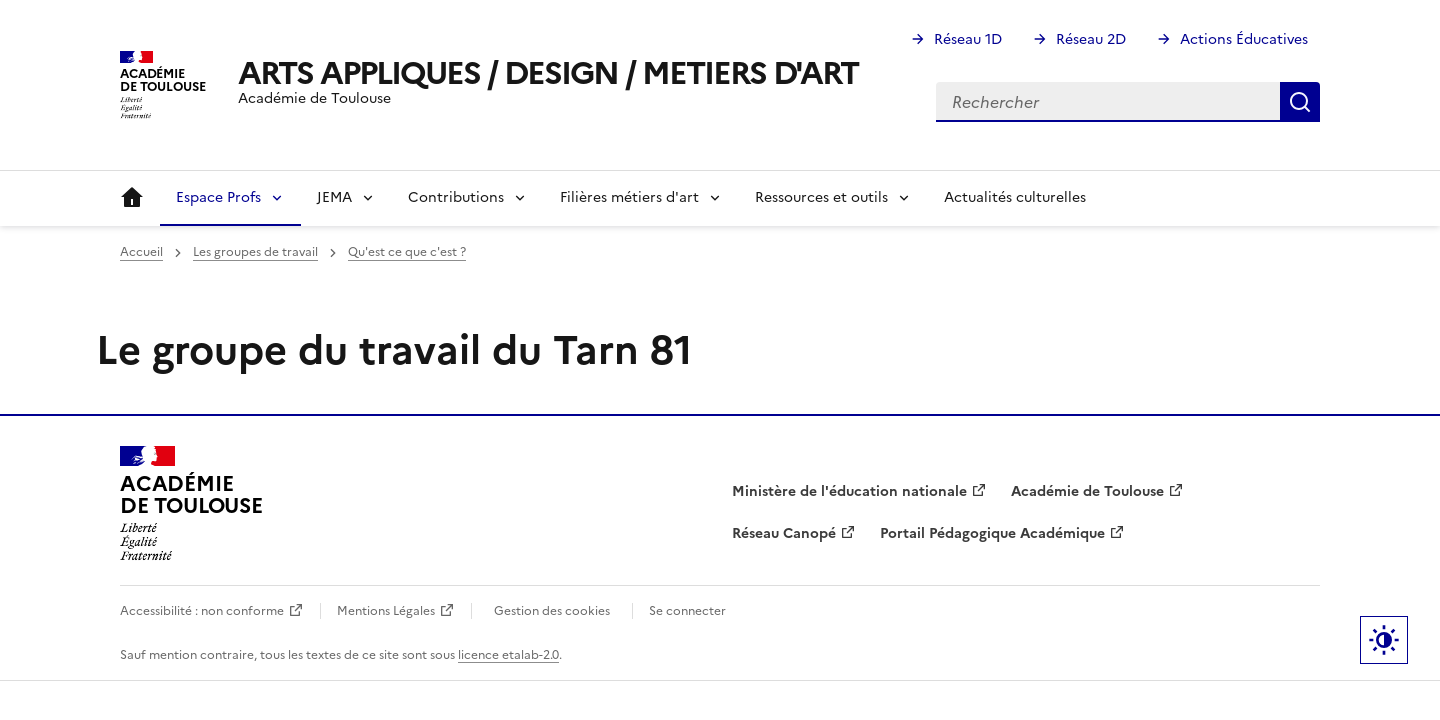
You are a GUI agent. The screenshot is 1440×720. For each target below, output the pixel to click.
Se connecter (687, 611)
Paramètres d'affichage (1384, 640)
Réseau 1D (968, 39)
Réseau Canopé (784, 533)
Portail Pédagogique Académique (992, 533)
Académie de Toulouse (1087, 491)
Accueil (132, 198)
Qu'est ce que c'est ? (407, 252)
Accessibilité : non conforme (202, 611)
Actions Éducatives (1244, 39)
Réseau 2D (1091, 39)
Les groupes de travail (255, 252)
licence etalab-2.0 (508, 655)
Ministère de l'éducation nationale (849, 491)
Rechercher (1300, 102)
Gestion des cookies (552, 611)
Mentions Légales (386, 611)
